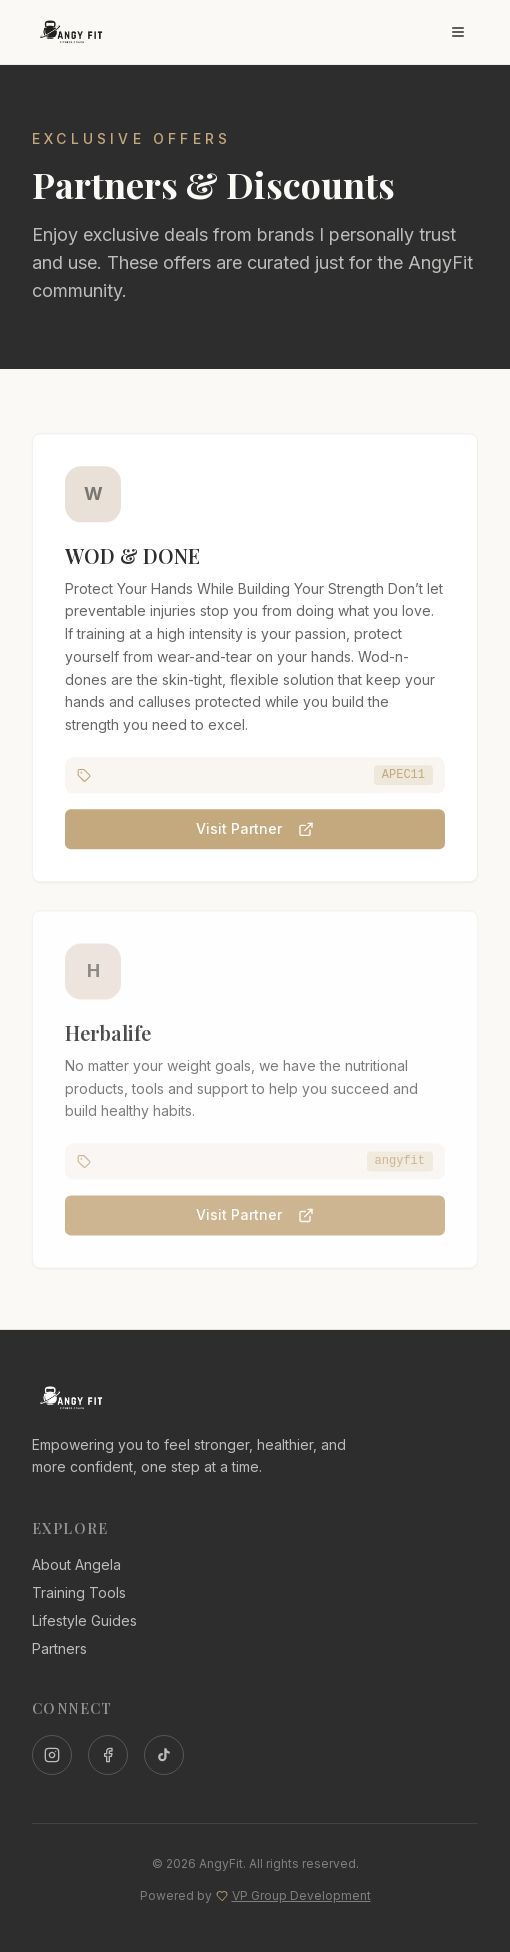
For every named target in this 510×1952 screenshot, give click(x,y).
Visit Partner (255, 830)
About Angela (76, 1564)
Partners (59, 1648)
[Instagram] (52, 1755)
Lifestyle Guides (84, 1620)
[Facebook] (108, 1755)
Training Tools (79, 1592)
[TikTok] (164, 1755)
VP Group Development (301, 1895)
